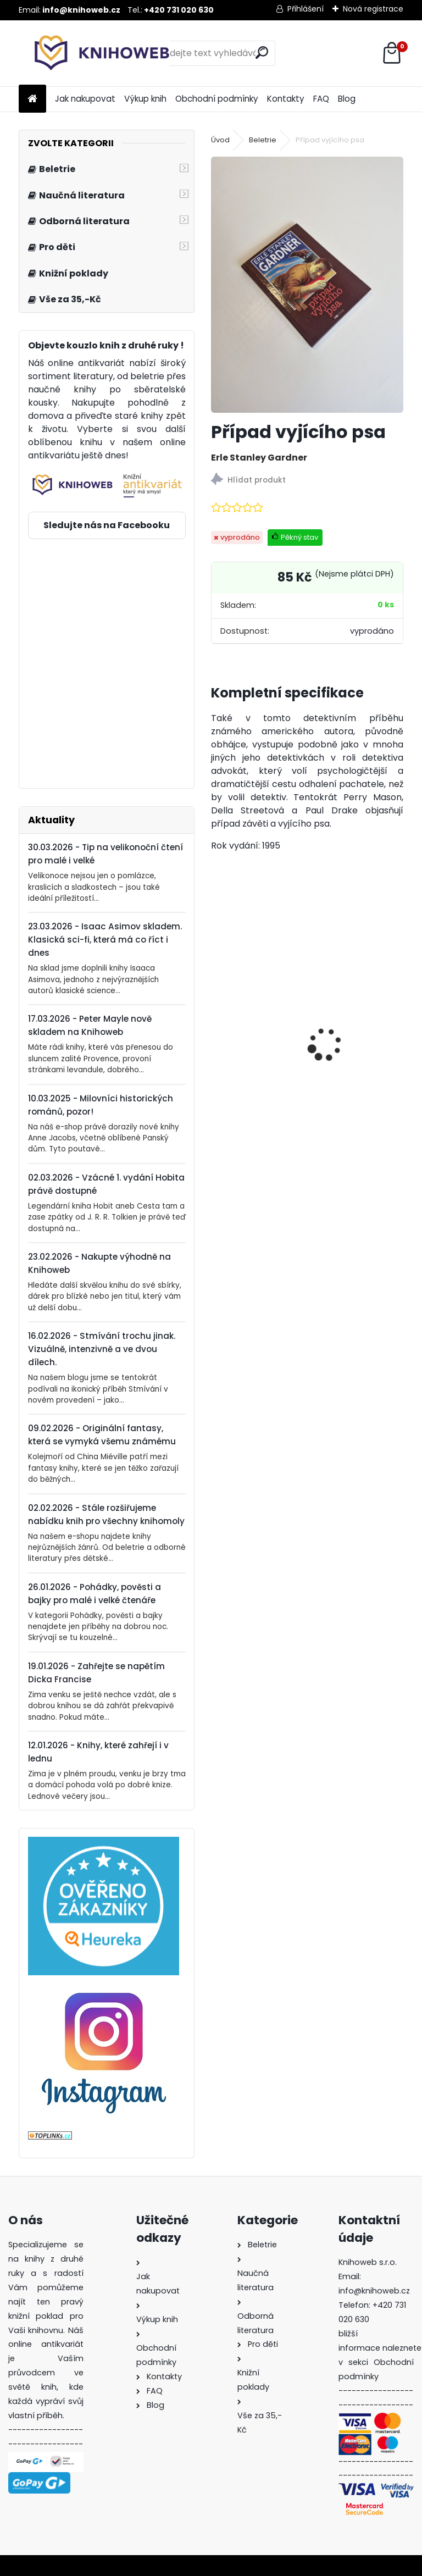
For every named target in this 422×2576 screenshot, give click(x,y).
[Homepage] (32, 99)
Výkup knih (145, 98)
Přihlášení (305, 8)
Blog (347, 98)
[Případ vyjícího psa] (307, 285)
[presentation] (217, 1025)
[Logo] (94, 53)
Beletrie (262, 140)
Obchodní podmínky (216, 98)
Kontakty (285, 98)
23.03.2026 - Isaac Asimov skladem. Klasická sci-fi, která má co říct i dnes (105, 940)
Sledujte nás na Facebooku (106, 525)
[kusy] (230, 1124)
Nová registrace (373, 8)
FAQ (321, 98)
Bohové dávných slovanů (255, 1055)
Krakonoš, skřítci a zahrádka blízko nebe (357, 1050)
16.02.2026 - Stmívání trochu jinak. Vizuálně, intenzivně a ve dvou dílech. (101, 1349)
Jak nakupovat (85, 98)
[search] (262, 52)
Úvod (220, 140)
